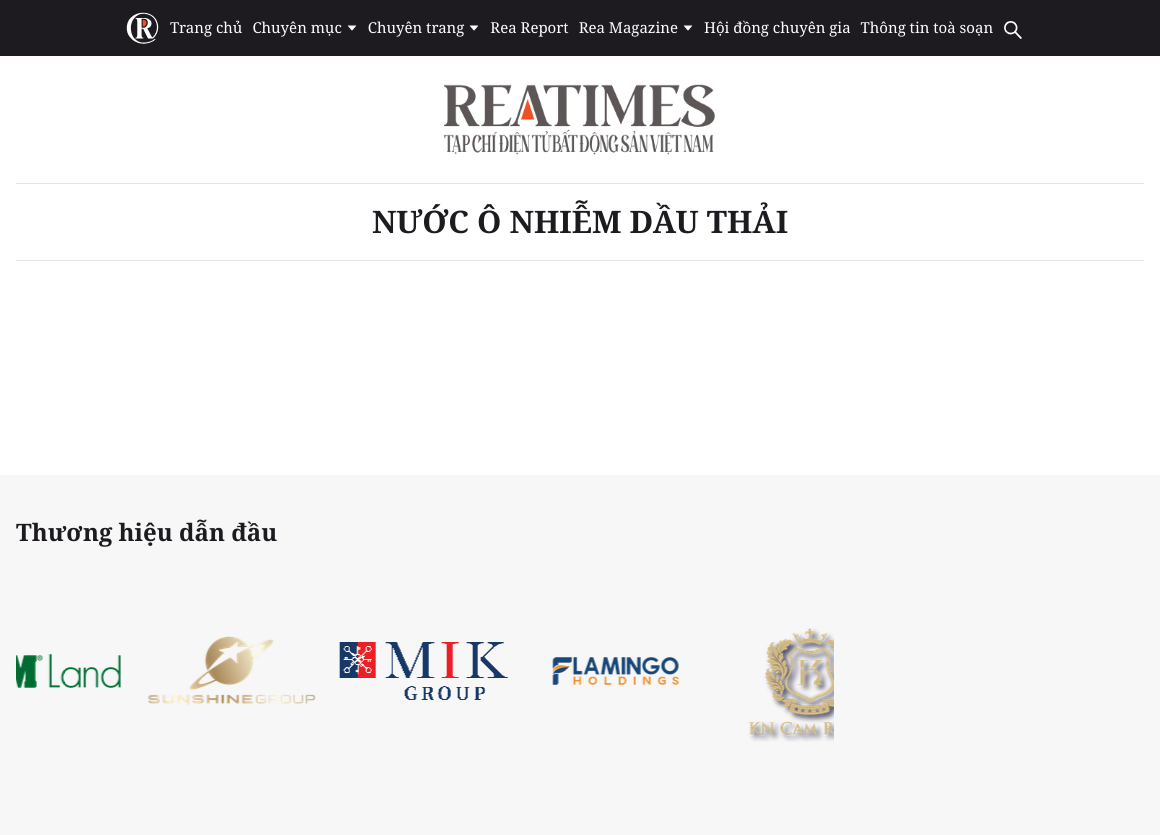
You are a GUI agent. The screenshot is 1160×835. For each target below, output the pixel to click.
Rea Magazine (636, 28)
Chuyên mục (304, 28)
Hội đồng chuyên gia (777, 28)
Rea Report (529, 28)
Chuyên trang (424, 28)
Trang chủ (206, 28)
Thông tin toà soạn (927, 28)
